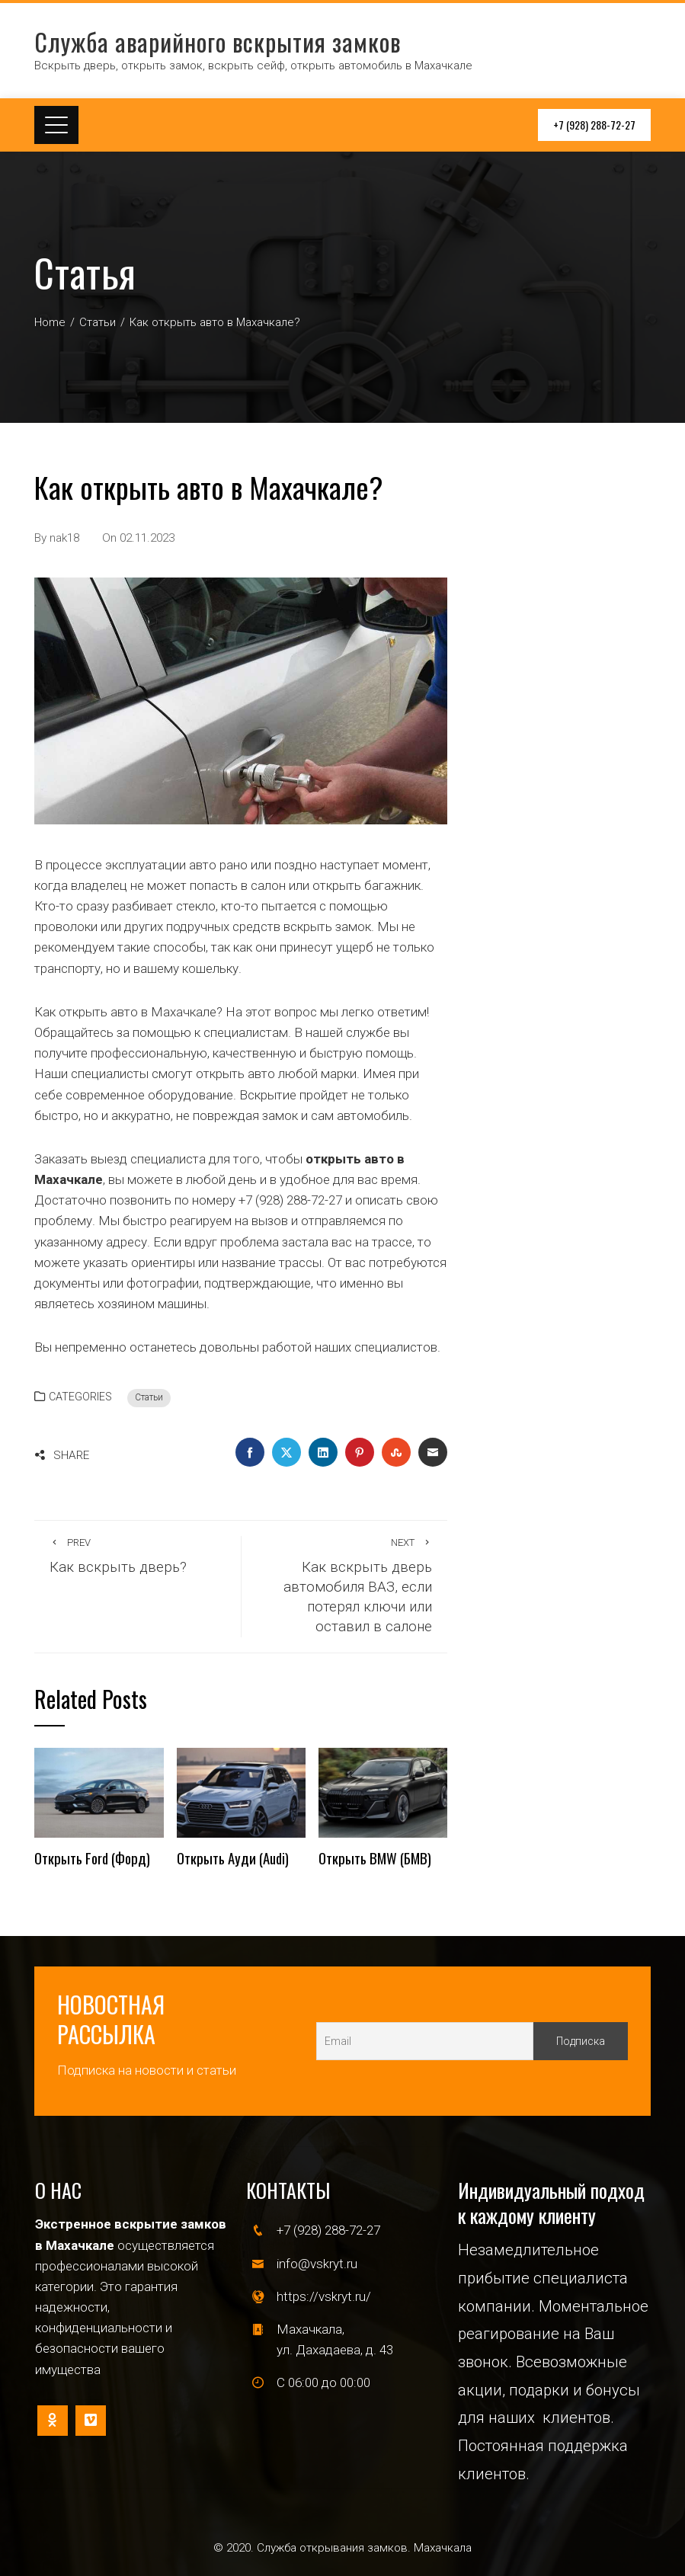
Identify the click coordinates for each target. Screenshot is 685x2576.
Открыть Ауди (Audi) (233, 1858)
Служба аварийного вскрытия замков (217, 41)
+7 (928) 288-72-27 (594, 125)
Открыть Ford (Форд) (92, 1858)
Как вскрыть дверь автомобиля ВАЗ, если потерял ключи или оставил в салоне (344, 1586)
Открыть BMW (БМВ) (374, 1858)
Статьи (149, 1397)
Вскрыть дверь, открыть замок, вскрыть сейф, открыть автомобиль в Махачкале (253, 65)
